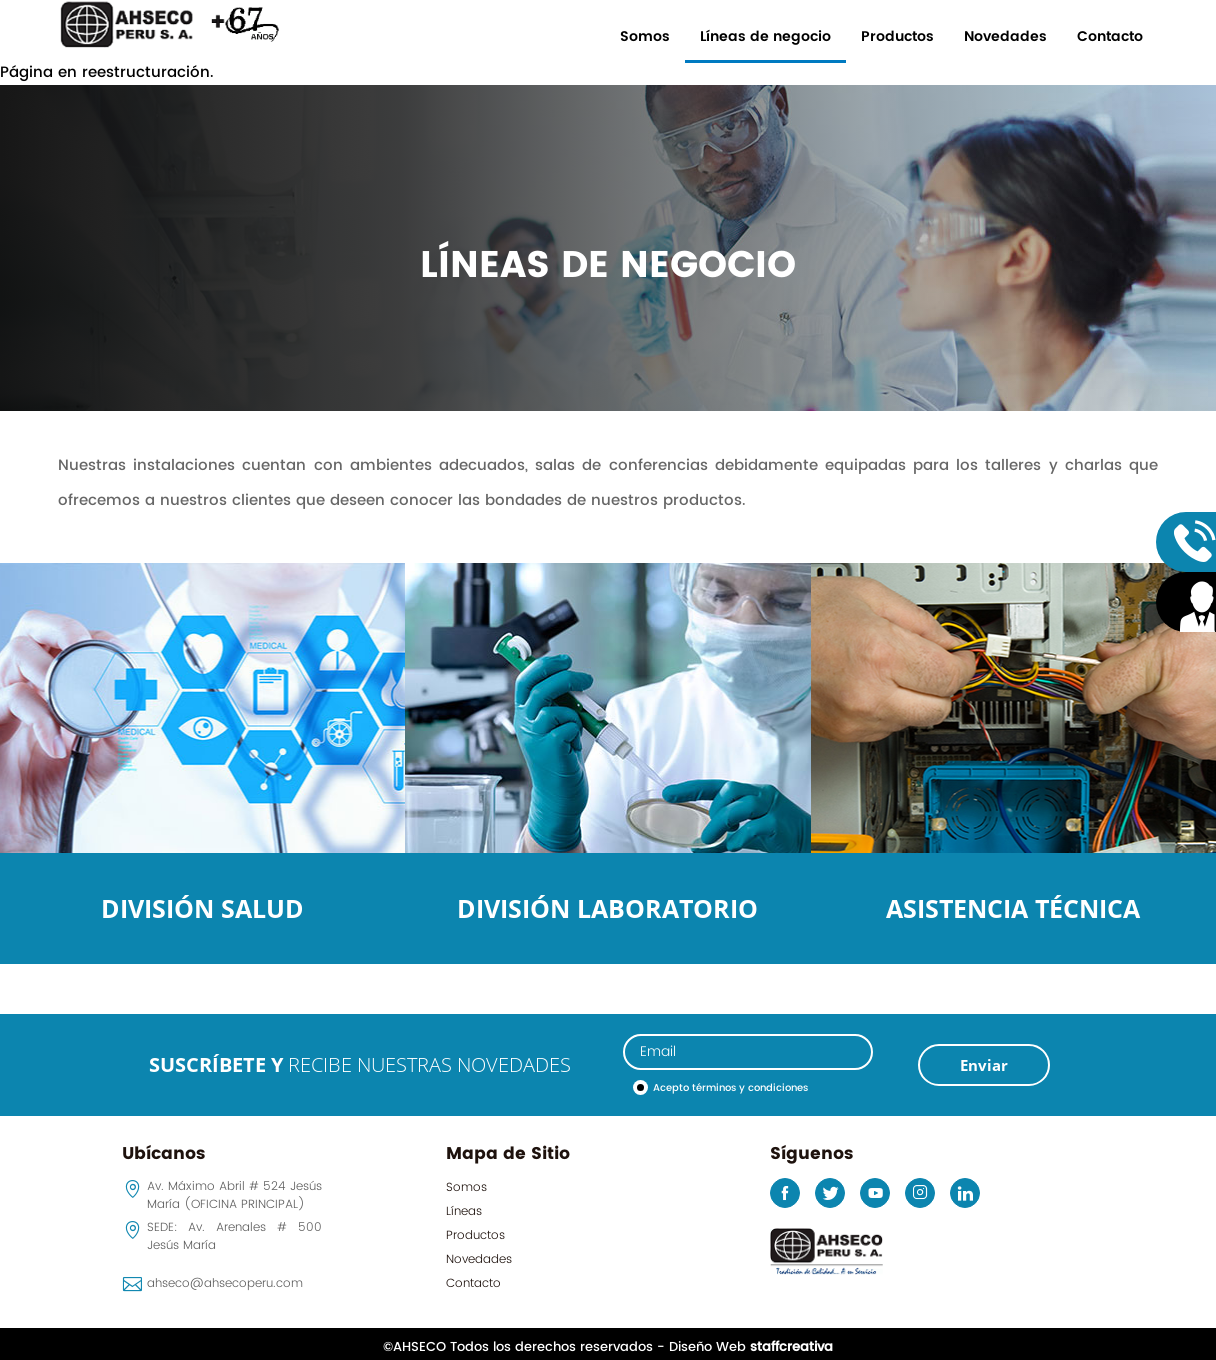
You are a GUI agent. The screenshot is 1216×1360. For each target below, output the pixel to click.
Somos (645, 36)
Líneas (464, 1211)
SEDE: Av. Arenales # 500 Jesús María (234, 1236)
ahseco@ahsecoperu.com (225, 1283)
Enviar (984, 1065)
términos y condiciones (750, 1088)
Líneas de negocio (765, 36)
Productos (897, 36)
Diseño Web (751, 1347)
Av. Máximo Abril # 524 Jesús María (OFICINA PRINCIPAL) (234, 1195)
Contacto (1110, 36)
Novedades (1005, 36)
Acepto (730, 1088)
